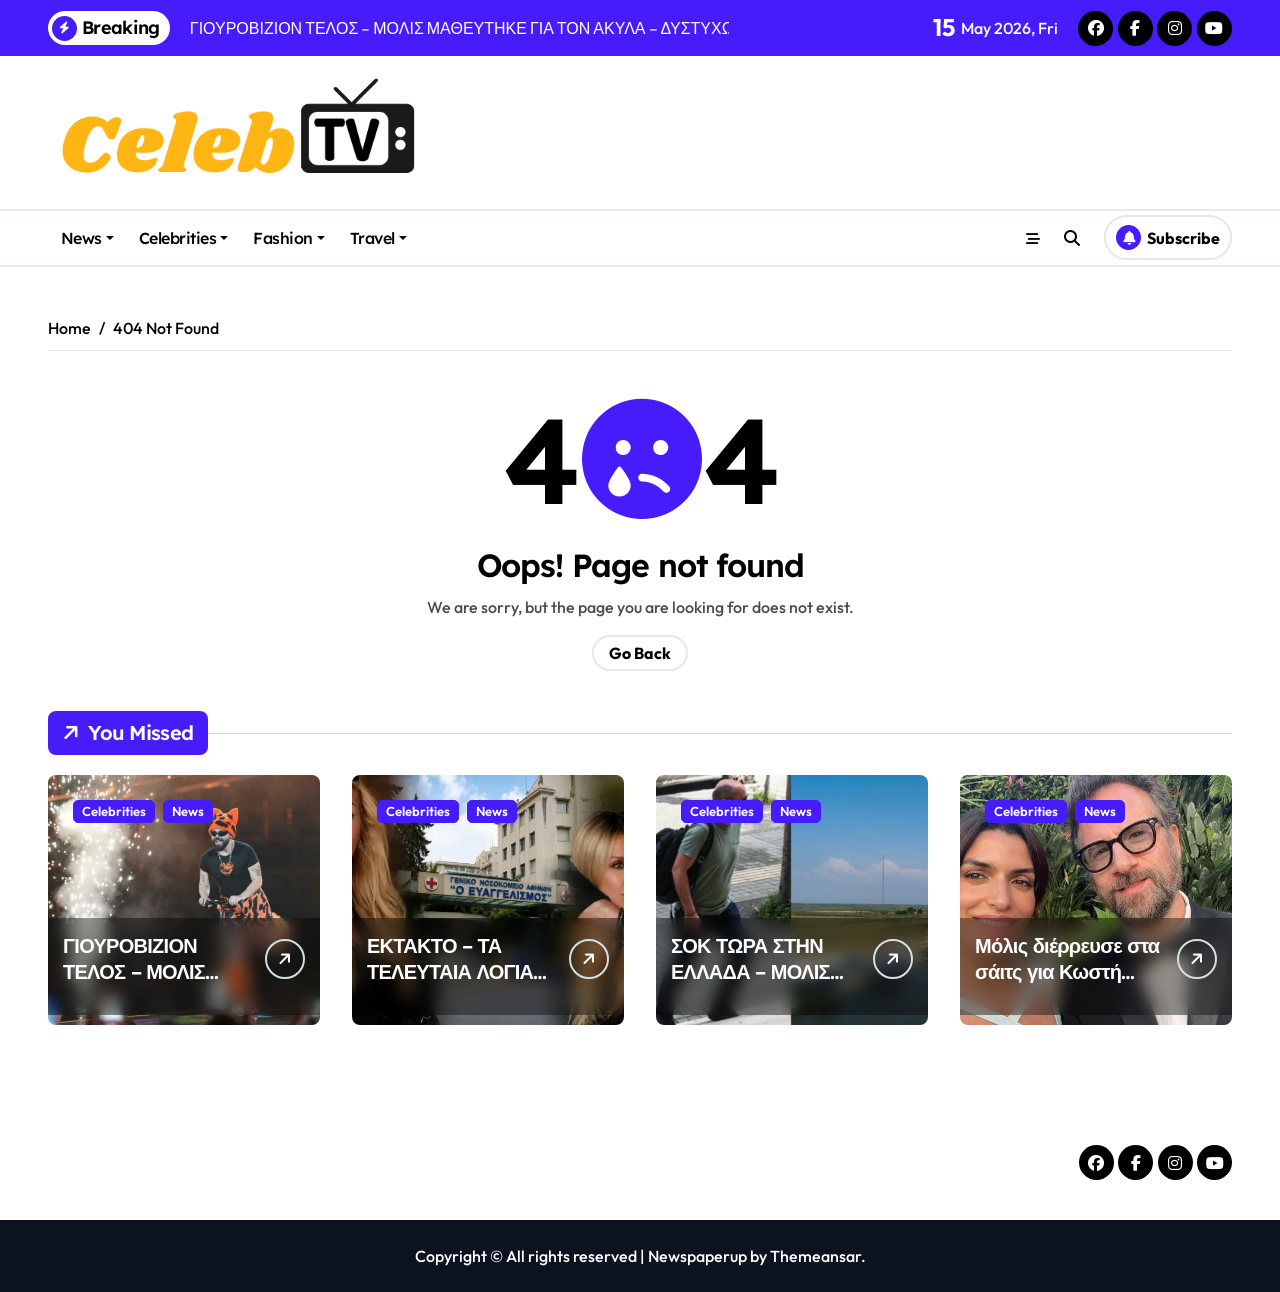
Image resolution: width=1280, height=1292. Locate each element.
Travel (378, 238)
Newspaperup (697, 1256)
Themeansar (815, 1256)
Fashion (289, 238)
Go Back (640, 653)
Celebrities (184, 238)
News (87, 238)
